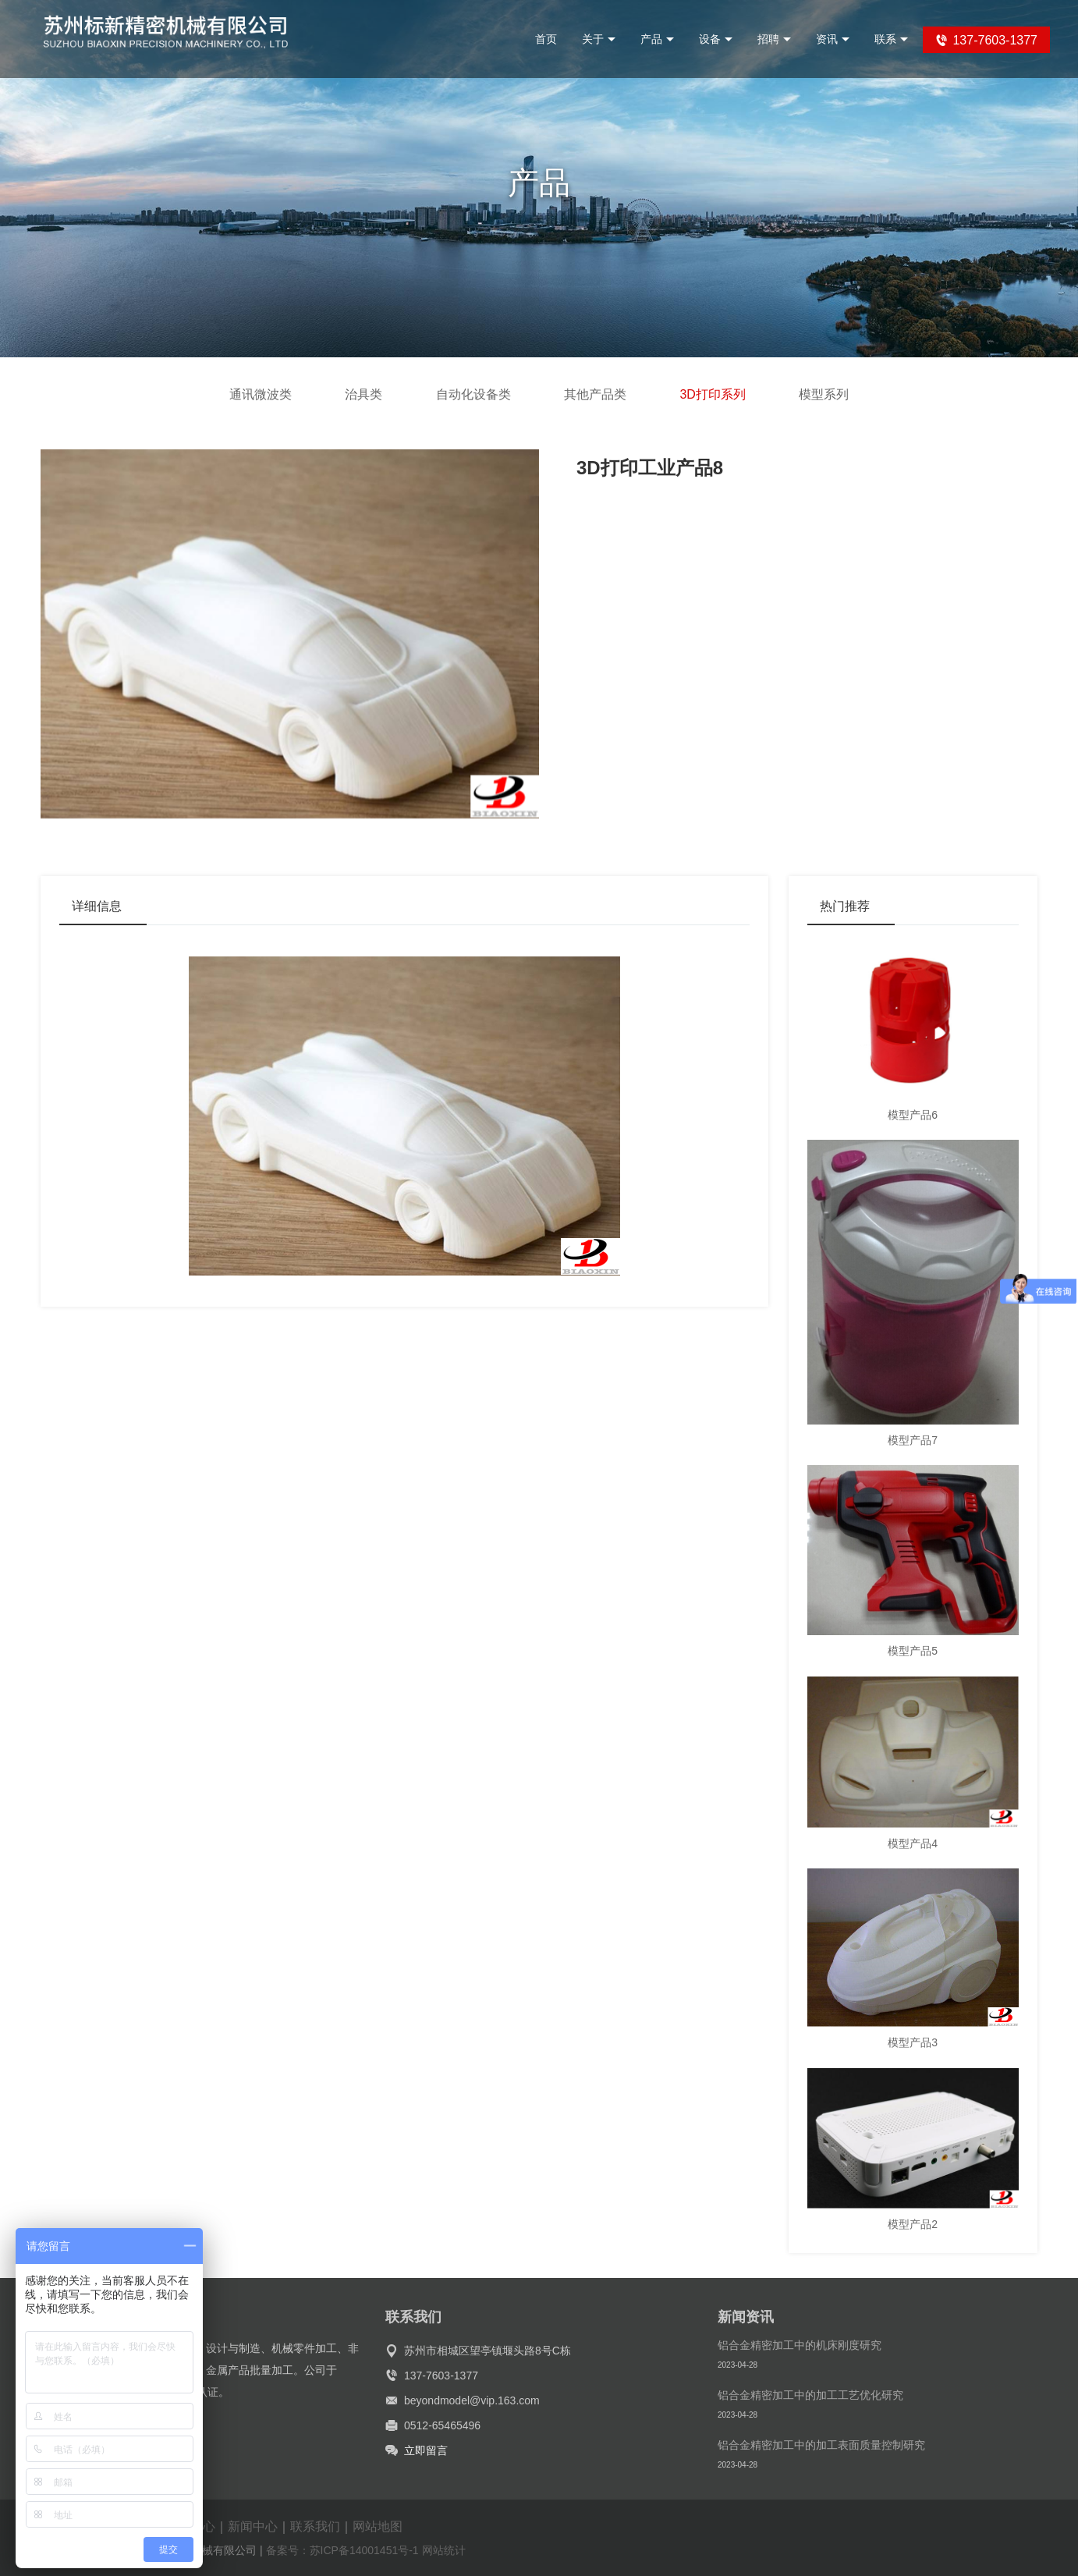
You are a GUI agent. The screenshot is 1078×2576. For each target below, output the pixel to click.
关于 (598, 39)
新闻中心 (253, 2526)
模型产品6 (913, 1115)
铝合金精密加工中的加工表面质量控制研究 (821, 2445)
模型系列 (824, 394)
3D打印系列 (712, 394)
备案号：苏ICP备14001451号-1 (342, 2550)
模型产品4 (913, 1843)
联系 (891, 39)
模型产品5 (913, 1651)
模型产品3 (913, 2042)
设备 (715, 39)
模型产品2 (913, 2224)
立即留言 (426, 2450)
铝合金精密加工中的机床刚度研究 (799, 2345)
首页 (546, 39)
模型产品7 (913, 1440)
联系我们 (315, 2526)
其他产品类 (595, 394)
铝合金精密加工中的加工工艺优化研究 (810, 2395)
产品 (657, 39)
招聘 (774, 39)
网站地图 (377, 2526)
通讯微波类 (260, 394)
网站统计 (444, 2550)
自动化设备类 (473, 394)
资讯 (832, 39)
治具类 (363, 394)
